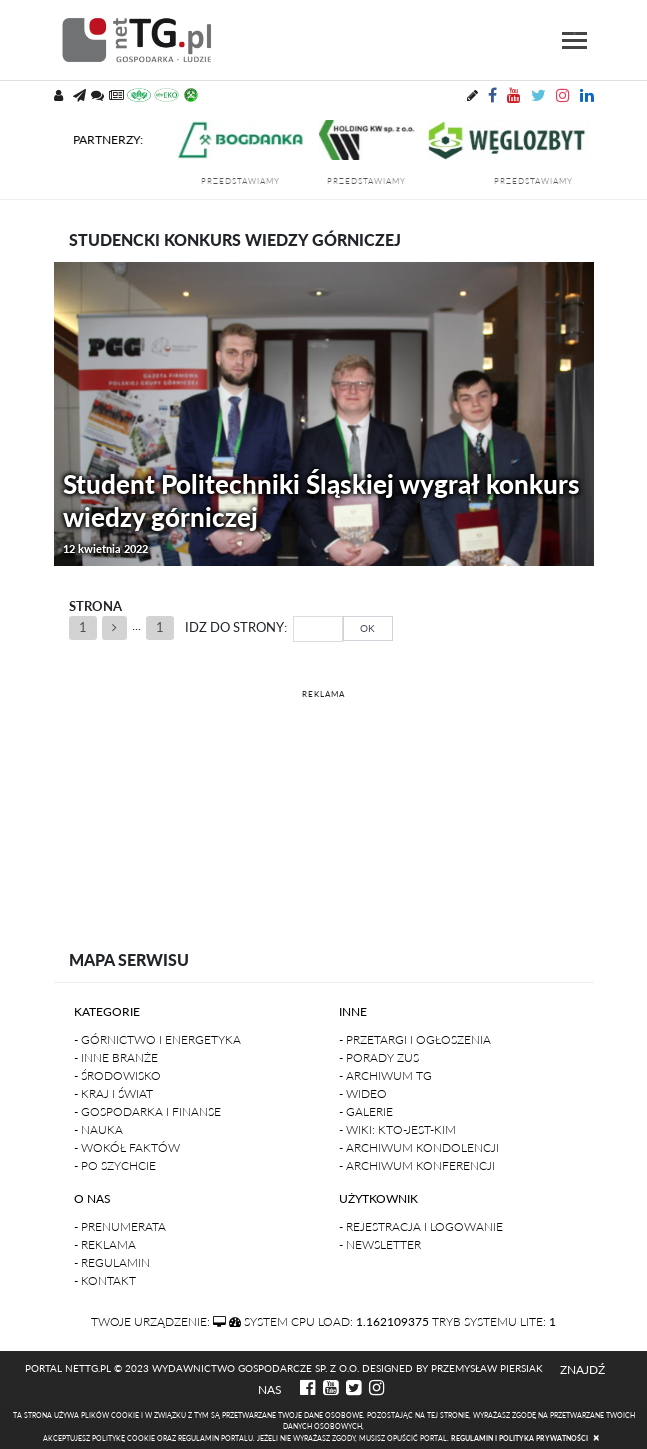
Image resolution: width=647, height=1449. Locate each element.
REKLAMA (323, 694)
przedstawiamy (250, 181)
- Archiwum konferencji (417, 1165)
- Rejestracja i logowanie (421, 1226)
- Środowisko (117, 1075)
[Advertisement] (324, 803)
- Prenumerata (120, 1226)
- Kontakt (105, 1280)
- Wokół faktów (127, 1147)
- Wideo (363, 1093)
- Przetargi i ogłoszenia (415, 1039)
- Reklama (105, 1244)
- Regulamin (112, 1262)
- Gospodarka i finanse (147, 1111)
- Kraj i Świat (113, 1093)
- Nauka (98, 1129)
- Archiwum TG (385, 1075)
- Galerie (366, 1111)
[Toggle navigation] (574, 40)
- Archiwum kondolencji (419, 1147)
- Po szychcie (115, 1165)
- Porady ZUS (379, 1057)
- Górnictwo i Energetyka (157, 1039)
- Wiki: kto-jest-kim (397, 1129)
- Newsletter (380, 1244)
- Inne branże (116, 1057)
